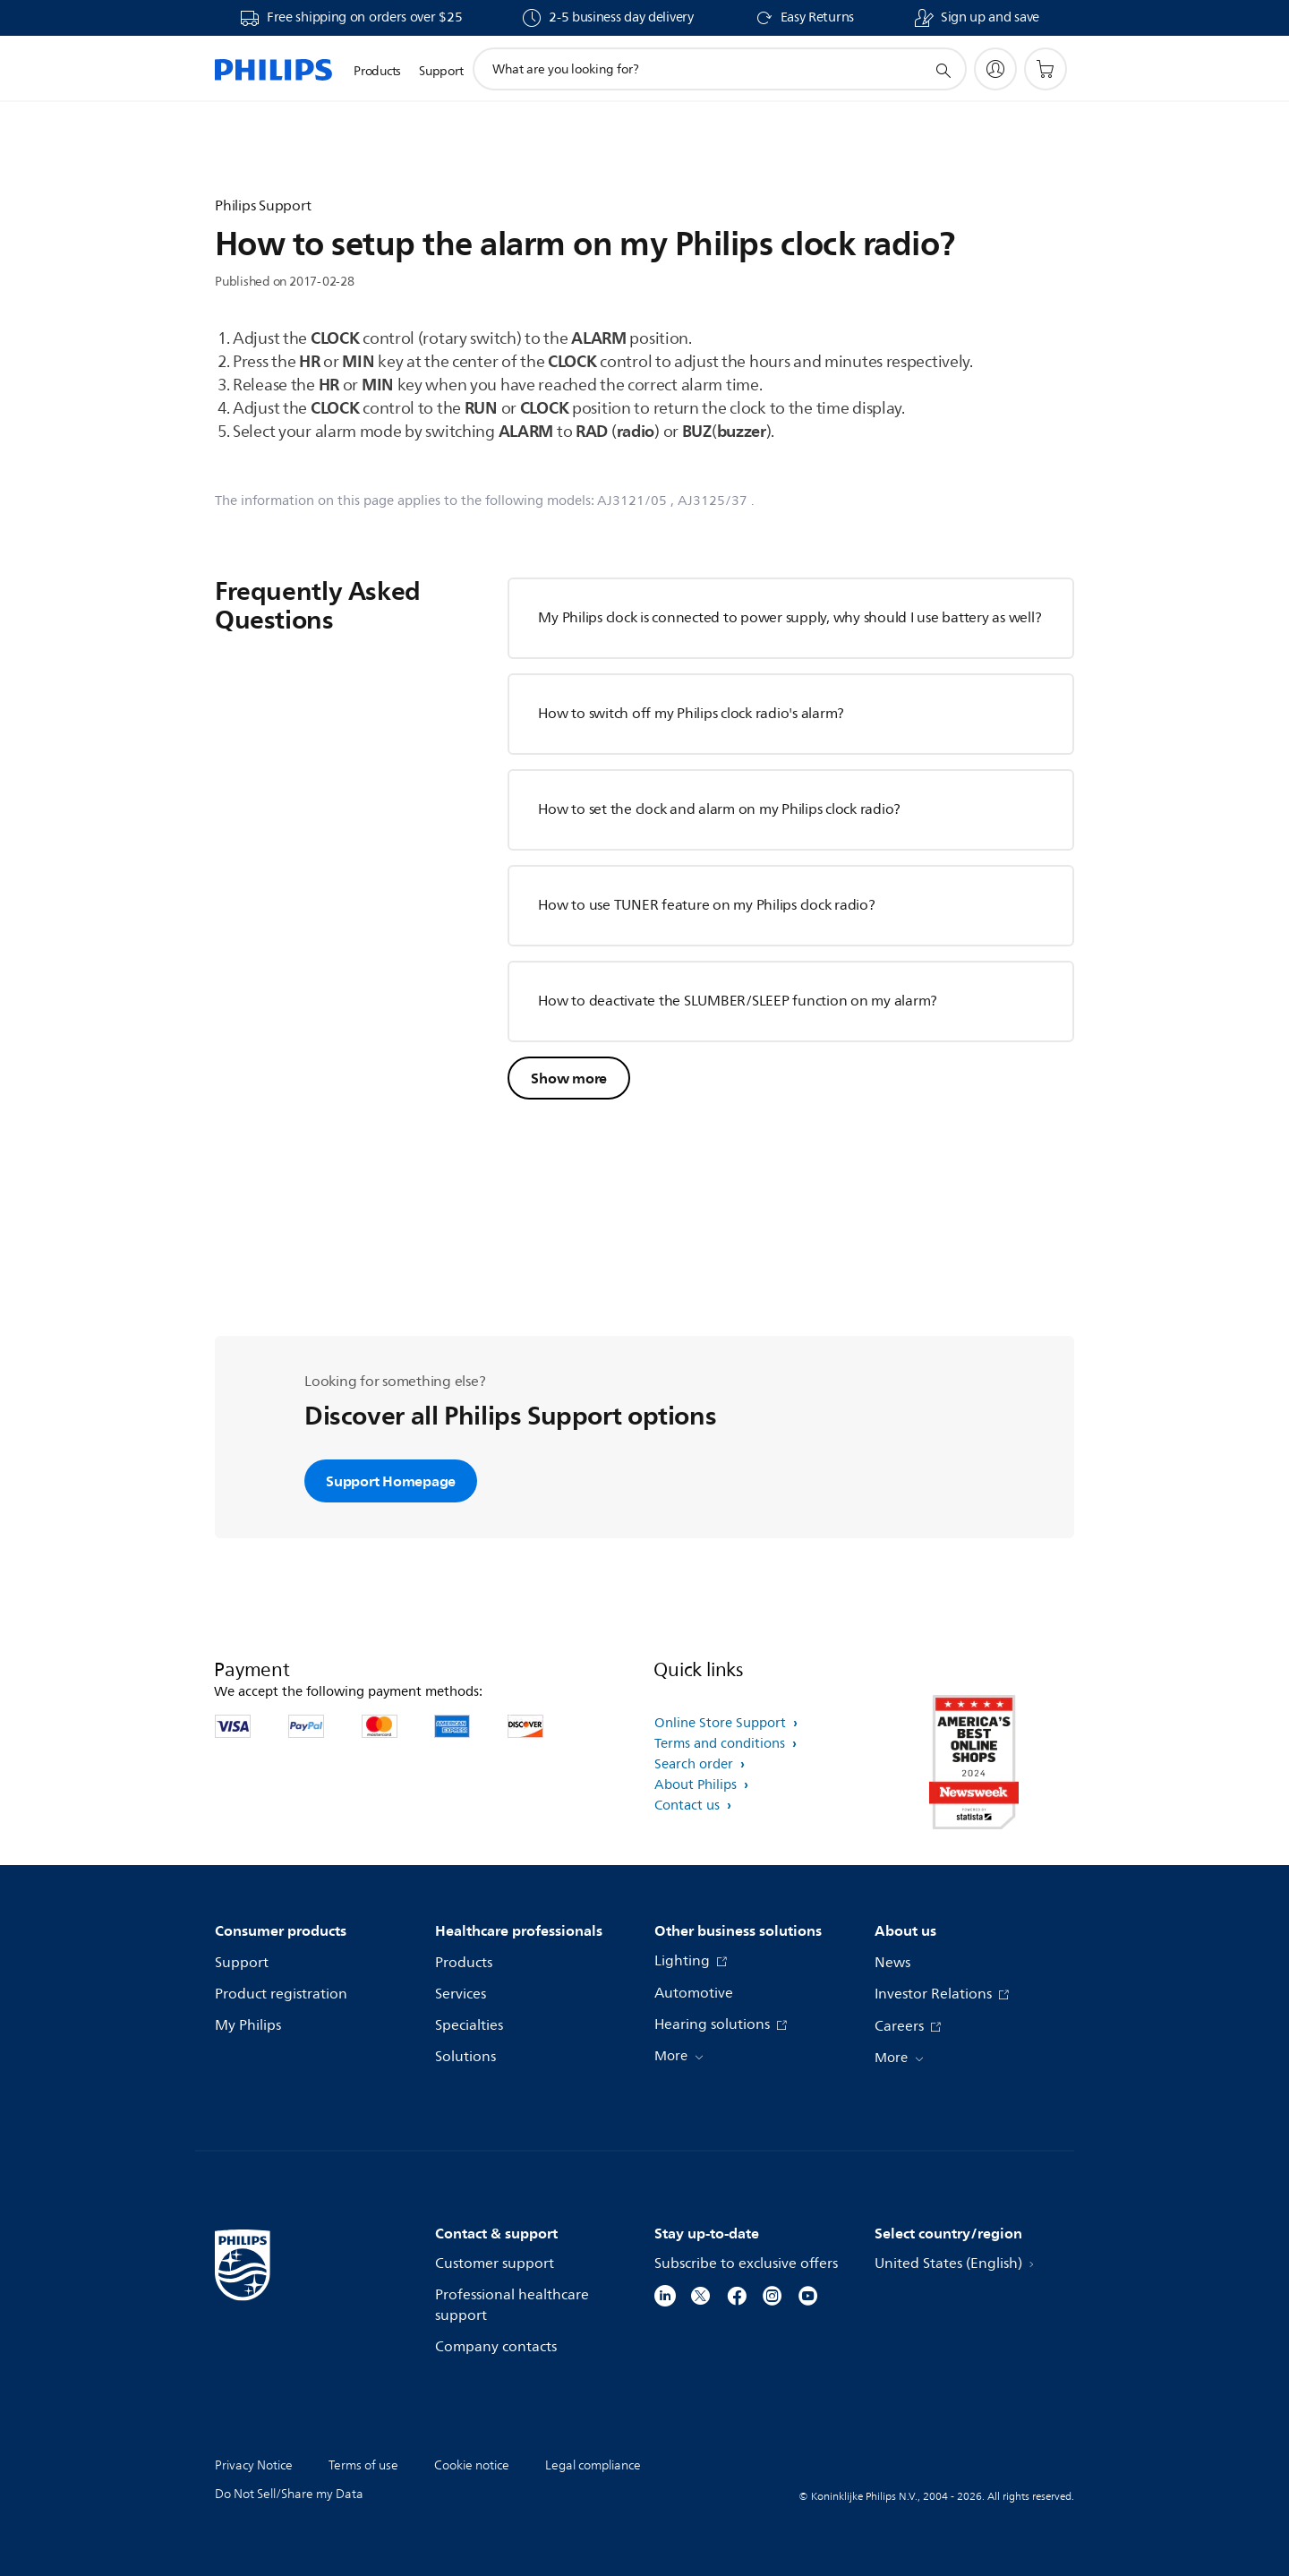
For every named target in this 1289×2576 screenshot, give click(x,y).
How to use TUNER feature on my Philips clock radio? (706, 905)
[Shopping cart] (1045, 68)
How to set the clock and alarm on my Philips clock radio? (719, 809)
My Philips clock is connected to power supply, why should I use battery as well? (789, 617)
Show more (569, 1078)
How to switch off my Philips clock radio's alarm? (691, 713)
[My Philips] (995, 68)
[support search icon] (942, 70)
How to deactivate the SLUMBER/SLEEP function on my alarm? (737, 1001)
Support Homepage (391, 1480)
